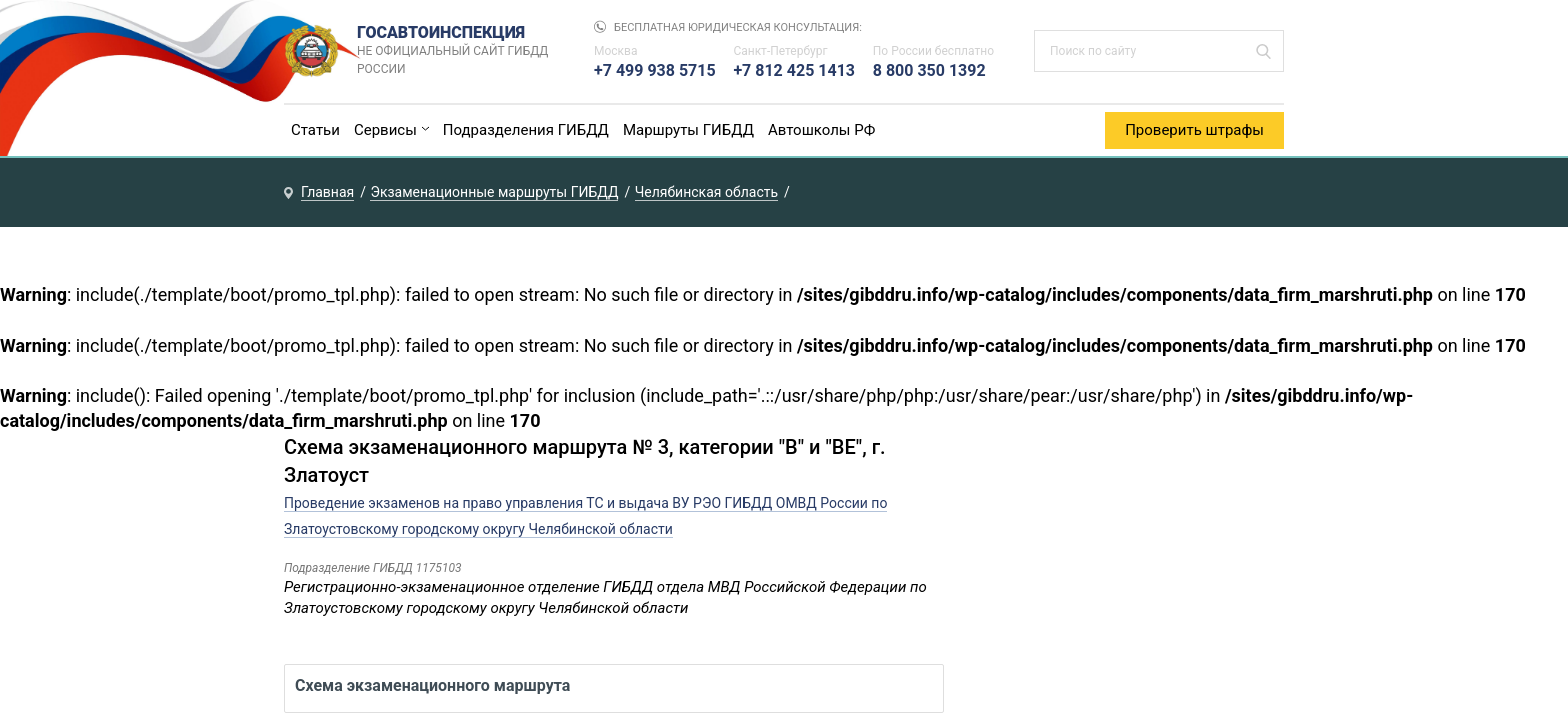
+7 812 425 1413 (794, 70)
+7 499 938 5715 (655, 70)
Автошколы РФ (821, 130)
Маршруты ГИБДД (688, 130)
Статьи (315, 130)
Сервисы (385, 130)
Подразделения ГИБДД (526, 130)
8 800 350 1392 (929, 70)
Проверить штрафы (1194, 130)
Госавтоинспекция (455, 51)
